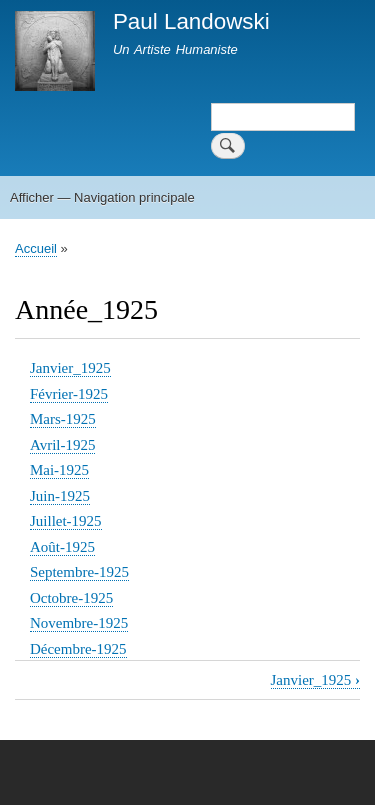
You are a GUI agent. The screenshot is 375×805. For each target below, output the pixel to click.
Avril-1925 (62, 445)
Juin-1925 (60, 496)
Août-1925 (62, 547)
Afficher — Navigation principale (102, 197)
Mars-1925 (63, 419)
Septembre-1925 (79, 572)
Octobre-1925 (71, 598)
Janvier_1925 (70, 368)
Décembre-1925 (78, 649)
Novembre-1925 (79, 623)
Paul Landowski (191, 21)
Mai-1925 (59, 470)
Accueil (36, 248)
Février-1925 (69, 394)
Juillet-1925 (66, 521)
